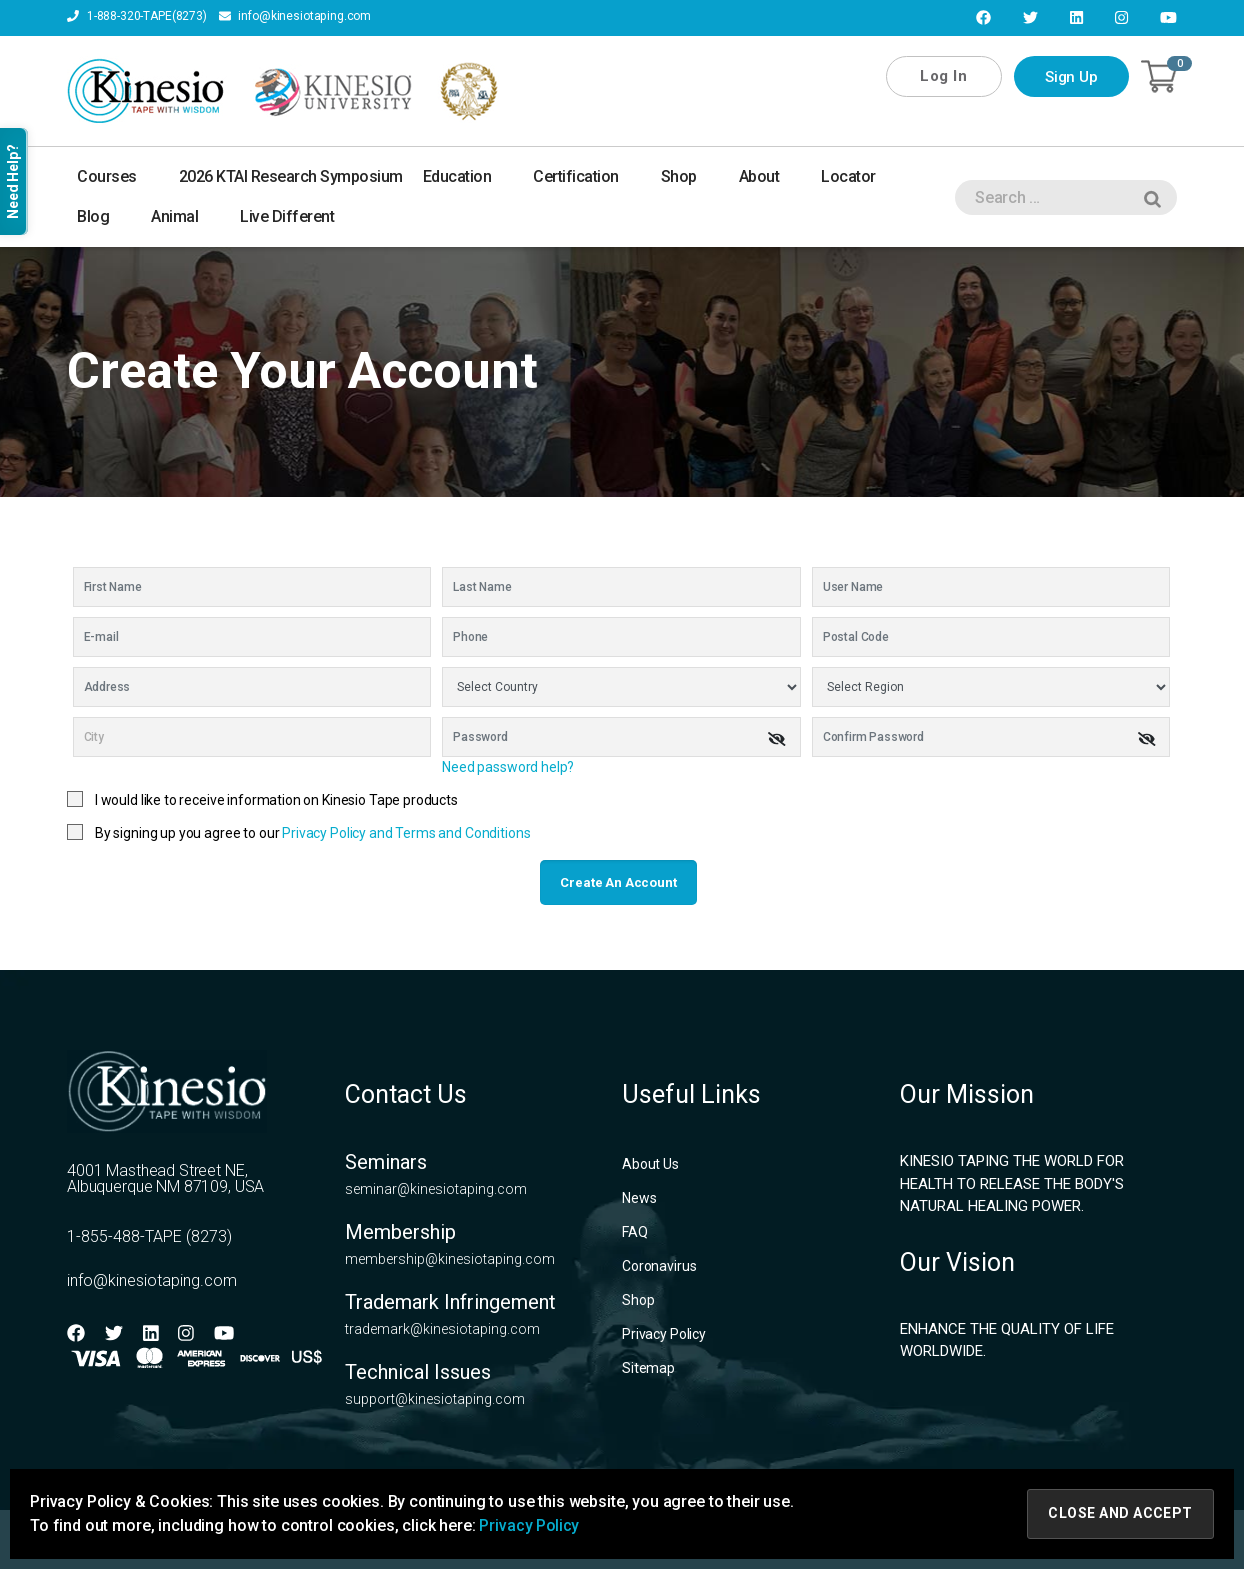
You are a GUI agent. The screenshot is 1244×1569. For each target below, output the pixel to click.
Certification (587, 176)
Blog (104, 216)
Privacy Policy (664, 1334)
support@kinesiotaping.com (435, 1399)
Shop (690, 176)
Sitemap (648, 1368)
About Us (650, 1164)
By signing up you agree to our (313, 833)
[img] (777, 739)
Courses (118, 176)
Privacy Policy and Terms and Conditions (406, 833)
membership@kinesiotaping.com (450, 1259)
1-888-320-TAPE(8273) (137, 17)
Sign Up (1071, 77)
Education (468, 176)
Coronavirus (659, 1266)
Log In (943, 76)
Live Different (287, 216)
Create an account (618, 882)
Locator (859, 176)
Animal (185, 216)
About (770, 176)
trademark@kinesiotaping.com (442, 1329)
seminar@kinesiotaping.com (436, 1189)
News (639, 1198)
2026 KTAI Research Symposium (291, 176)
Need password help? (508, 767)
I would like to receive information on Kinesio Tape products (276, 800)
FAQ (635, 1232)
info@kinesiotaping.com (295, 17)
